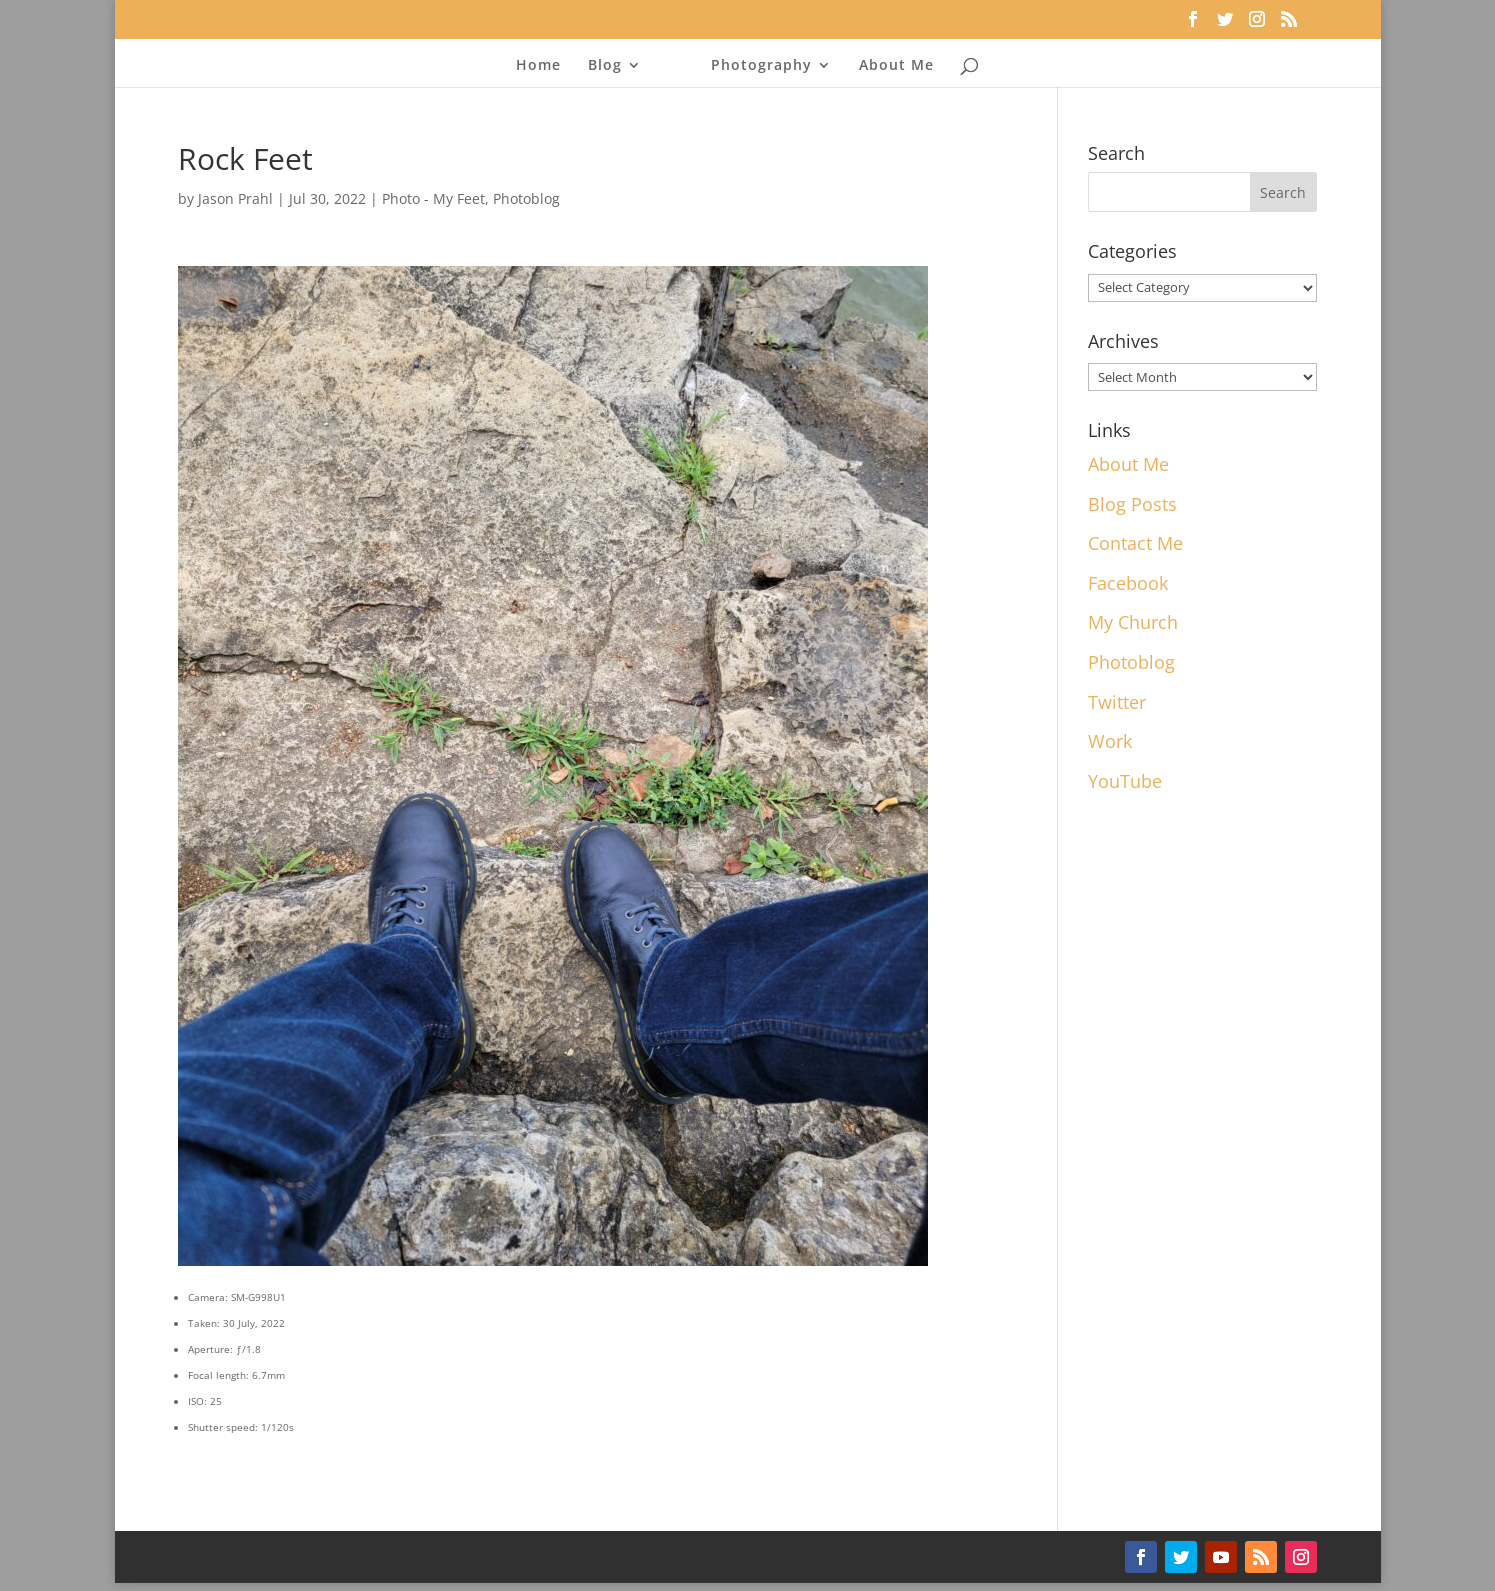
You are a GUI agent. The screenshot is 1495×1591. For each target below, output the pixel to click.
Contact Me (1135, 543)
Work (1110, 741)
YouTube (1125, 781)
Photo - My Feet (433, 198)
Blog (605, 66)
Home (538, 66)
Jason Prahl (235, 198)
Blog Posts (1132, 504)
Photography (761, 66)
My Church (1133, 622)
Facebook (1128, 583)
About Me (896, 66)
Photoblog (526, 198)
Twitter (1117, 702)
